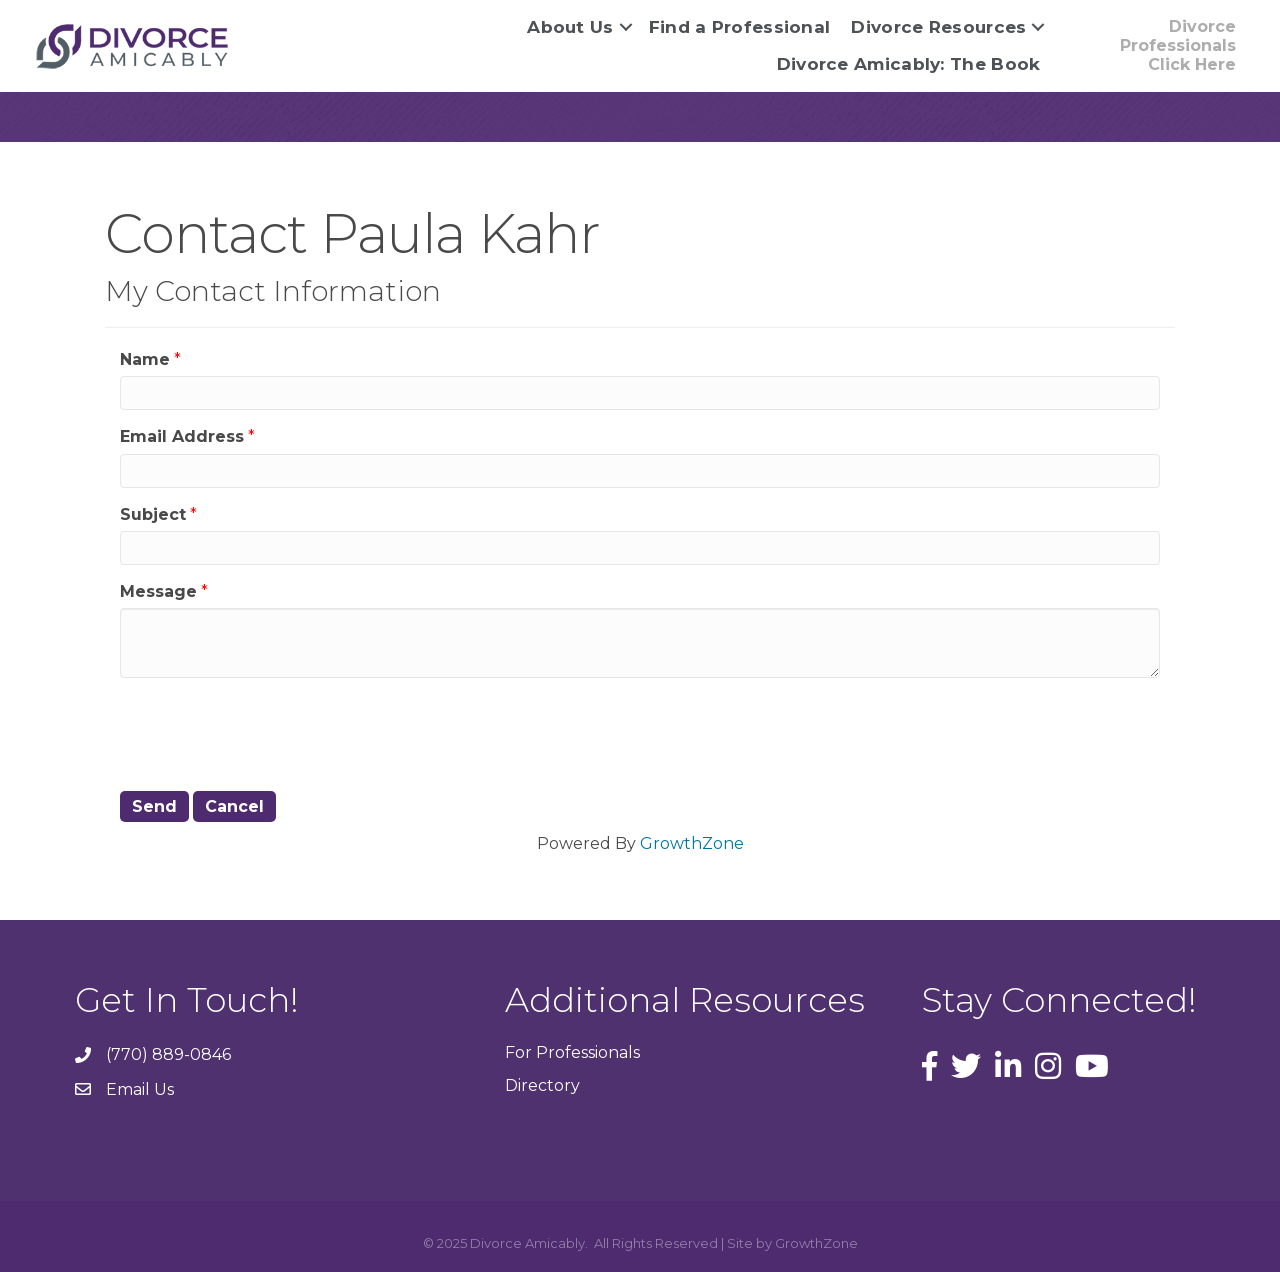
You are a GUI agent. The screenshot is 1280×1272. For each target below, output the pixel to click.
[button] (1155, 46)
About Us (570, 27)
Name (145, 359)
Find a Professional (740, 27)
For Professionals (572, 1052)
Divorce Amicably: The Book (909, 64)
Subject (153, 514)
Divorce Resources (938, 27)
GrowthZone (692, 843)
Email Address (182, 436)
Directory (542, 1085)
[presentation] (272, 732)
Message (158, 591)
